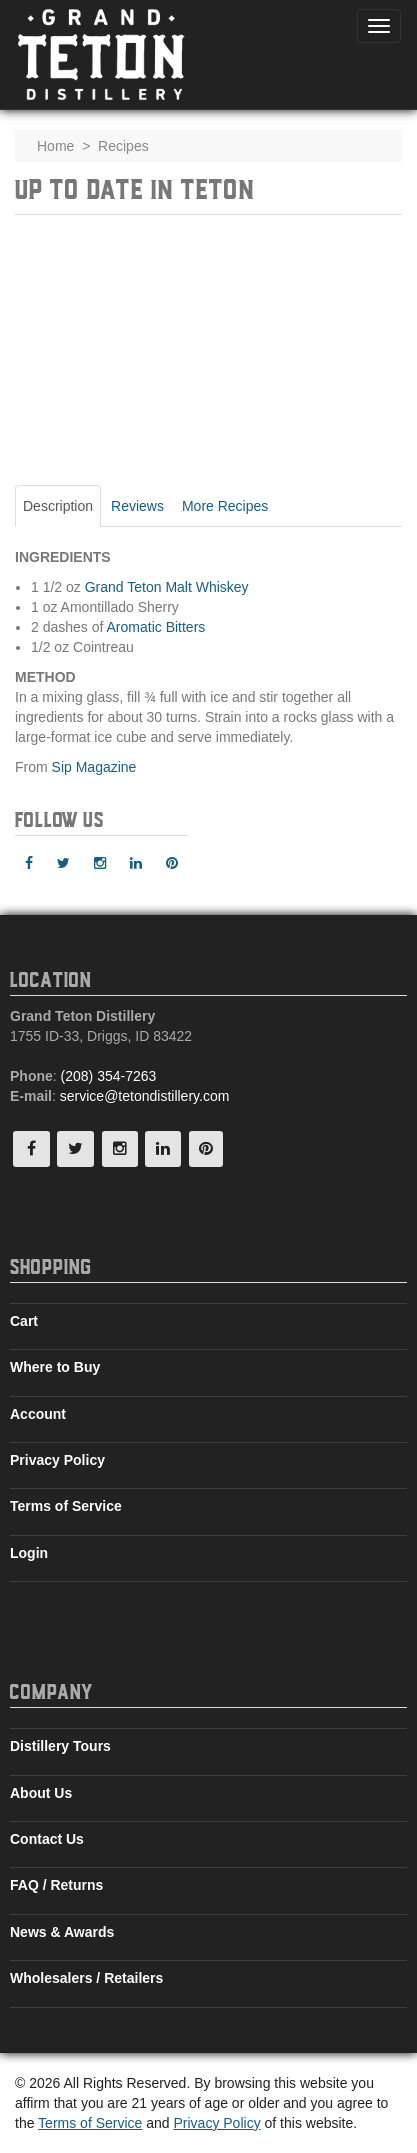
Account (38, 1414)
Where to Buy (55, 1367)
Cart (24, 1321)
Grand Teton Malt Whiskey (167, 587)
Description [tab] (58, 506)
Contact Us (47, 1839)
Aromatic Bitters (156, 627)
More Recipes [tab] (225, 506)
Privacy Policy (57, 1460)
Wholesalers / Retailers (86, 1978)
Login (29, 1553)
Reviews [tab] (137, 506)
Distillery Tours (60, 1746)
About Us (41, 1793)
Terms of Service (66, 1506)
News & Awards (62, 1932)
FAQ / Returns (56, 1885)
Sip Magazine (94, 767)
